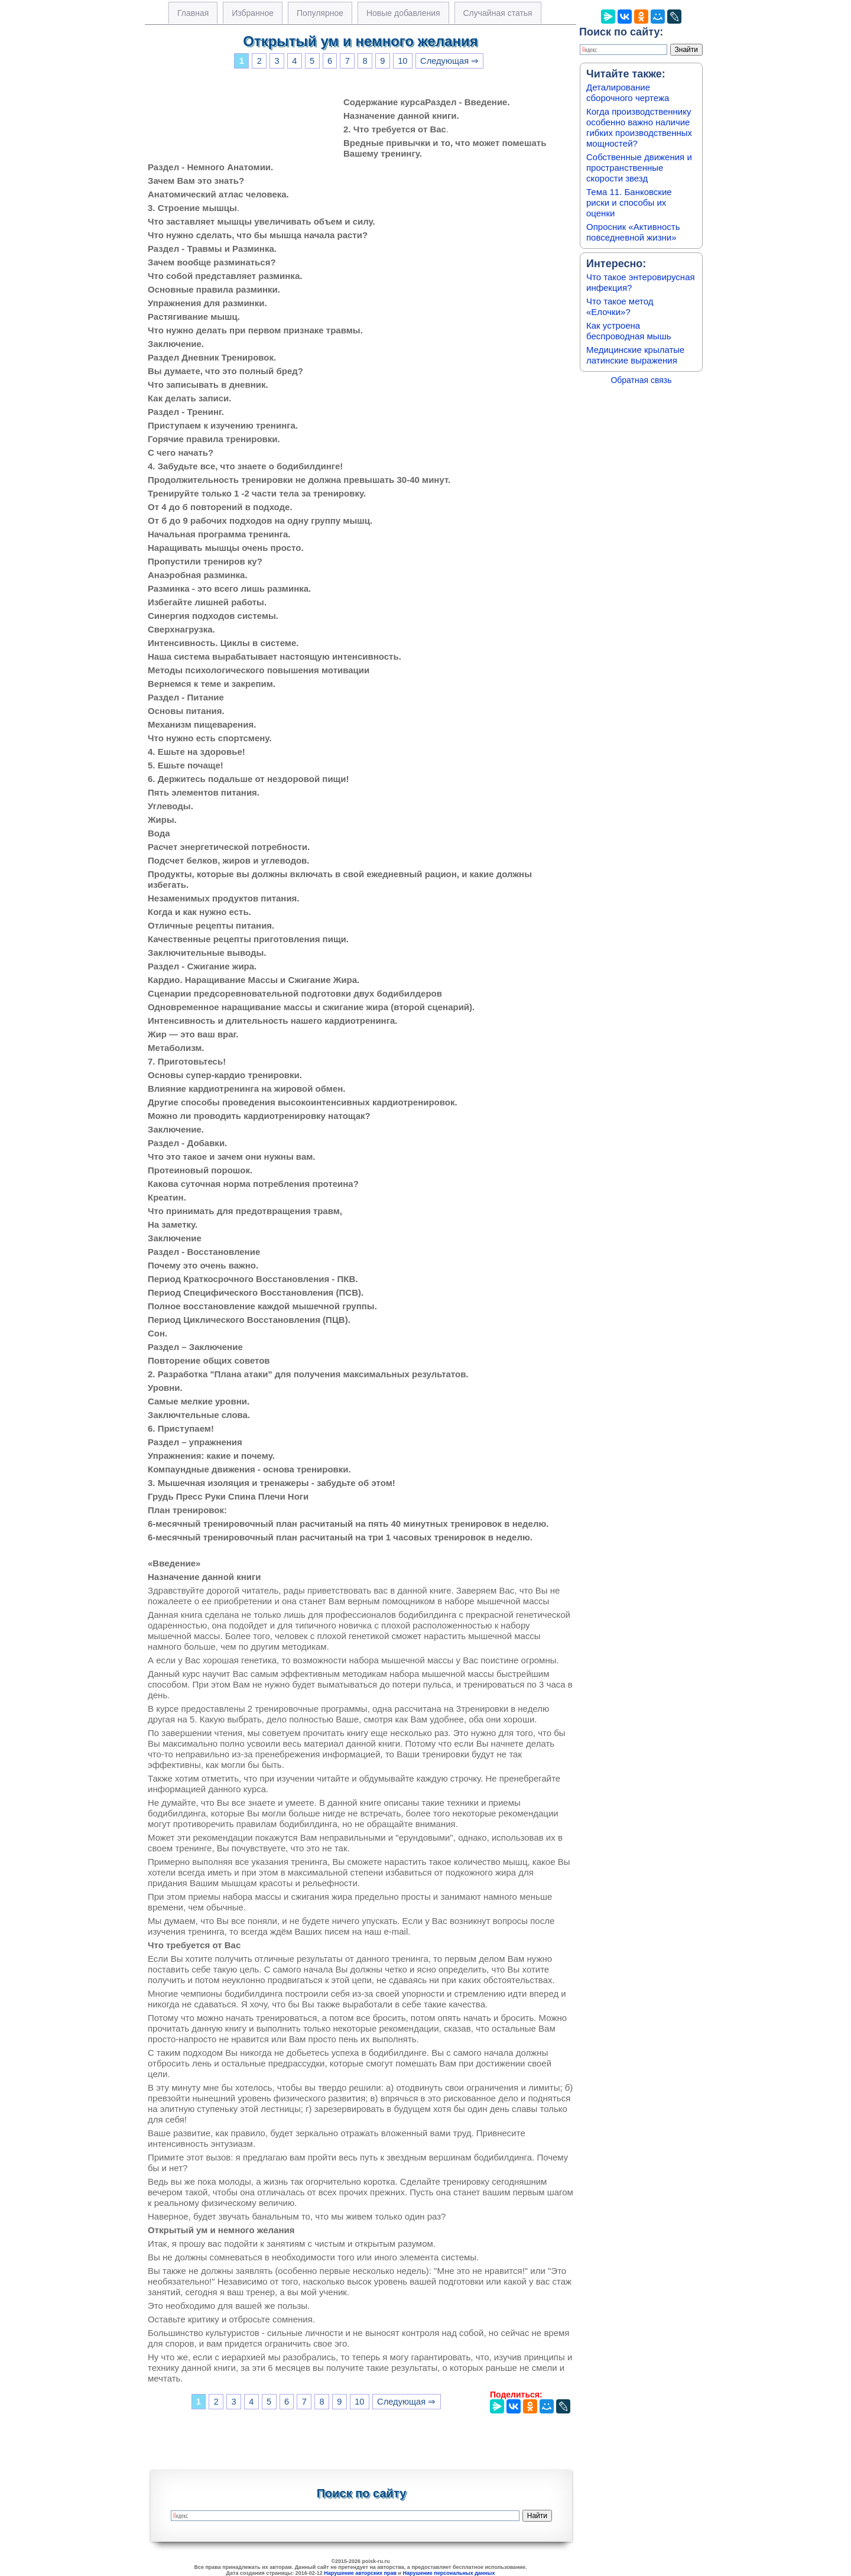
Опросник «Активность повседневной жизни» (633, 232)
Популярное (320, 13)
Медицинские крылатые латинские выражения (635, 355)
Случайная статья (497, 13)
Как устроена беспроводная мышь (628, 330)
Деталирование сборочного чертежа (627, 92)
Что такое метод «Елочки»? (619, 306)
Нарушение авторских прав (360, 2573)
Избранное (253, 13)
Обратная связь (640, 380)
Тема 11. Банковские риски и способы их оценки (629, 202)
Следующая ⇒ (449, 61)
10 (402, 61)
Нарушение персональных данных (449, 2573)
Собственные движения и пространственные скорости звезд (639, 167)
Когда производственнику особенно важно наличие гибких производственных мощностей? (639, 127)
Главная (193, 13)
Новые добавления (403, 13)
